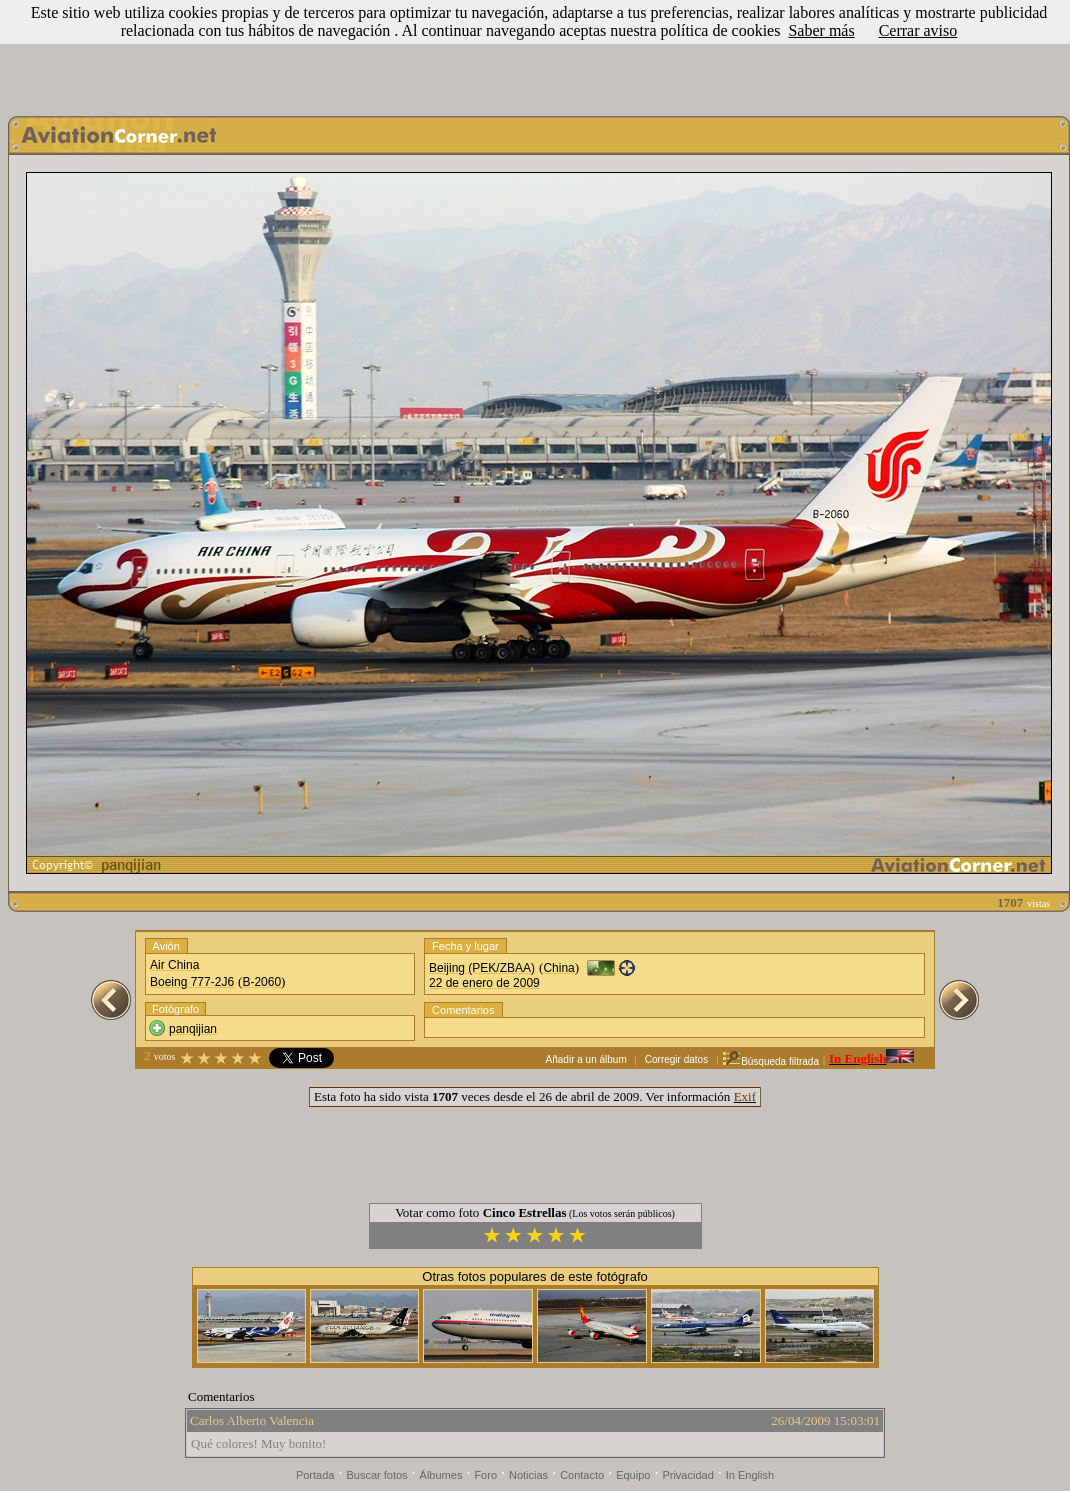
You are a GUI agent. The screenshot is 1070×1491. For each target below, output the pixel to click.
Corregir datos (676, 1059)
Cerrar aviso (918, 30)
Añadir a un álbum (586, 1059)
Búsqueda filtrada (770, 1061)
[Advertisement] (535, 53)
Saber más (821, 30)
